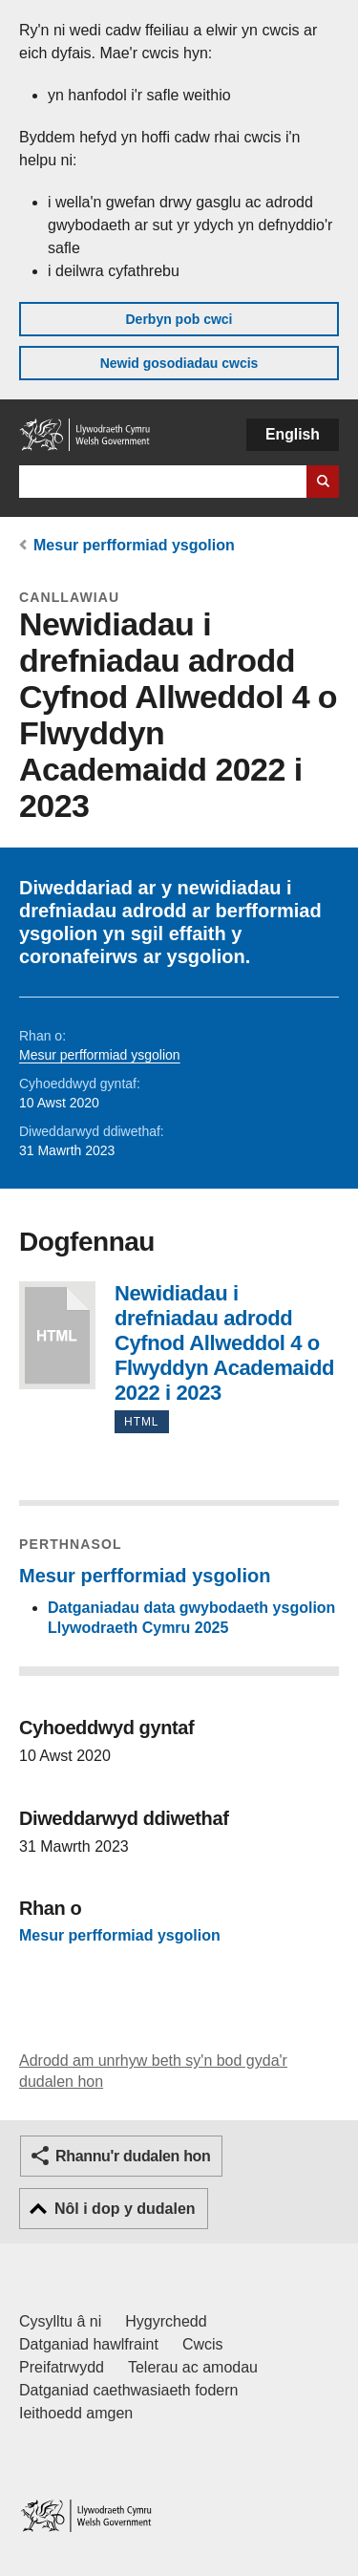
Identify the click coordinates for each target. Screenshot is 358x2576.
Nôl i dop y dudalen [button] (125, 2208)
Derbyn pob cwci (178, 319)
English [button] (292, 434)
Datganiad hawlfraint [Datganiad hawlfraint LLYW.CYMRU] (88, 2344)
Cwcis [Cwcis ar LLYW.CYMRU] (202, 2344)
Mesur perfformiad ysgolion (134, 545)
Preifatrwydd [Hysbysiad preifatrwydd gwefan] (61, 2367)
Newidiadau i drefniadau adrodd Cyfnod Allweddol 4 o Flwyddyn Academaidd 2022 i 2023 (57, 1335)
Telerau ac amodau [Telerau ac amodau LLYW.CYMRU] (193, 2367)
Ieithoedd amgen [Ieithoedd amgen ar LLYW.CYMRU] (76, 2413)
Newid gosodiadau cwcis (179, 363)
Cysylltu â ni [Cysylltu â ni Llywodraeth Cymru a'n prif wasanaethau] (60, 2321)
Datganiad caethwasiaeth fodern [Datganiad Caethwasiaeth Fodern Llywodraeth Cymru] (129, 2390)
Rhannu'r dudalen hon (132, 2156)
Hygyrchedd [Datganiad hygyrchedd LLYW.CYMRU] (165, 2321)
